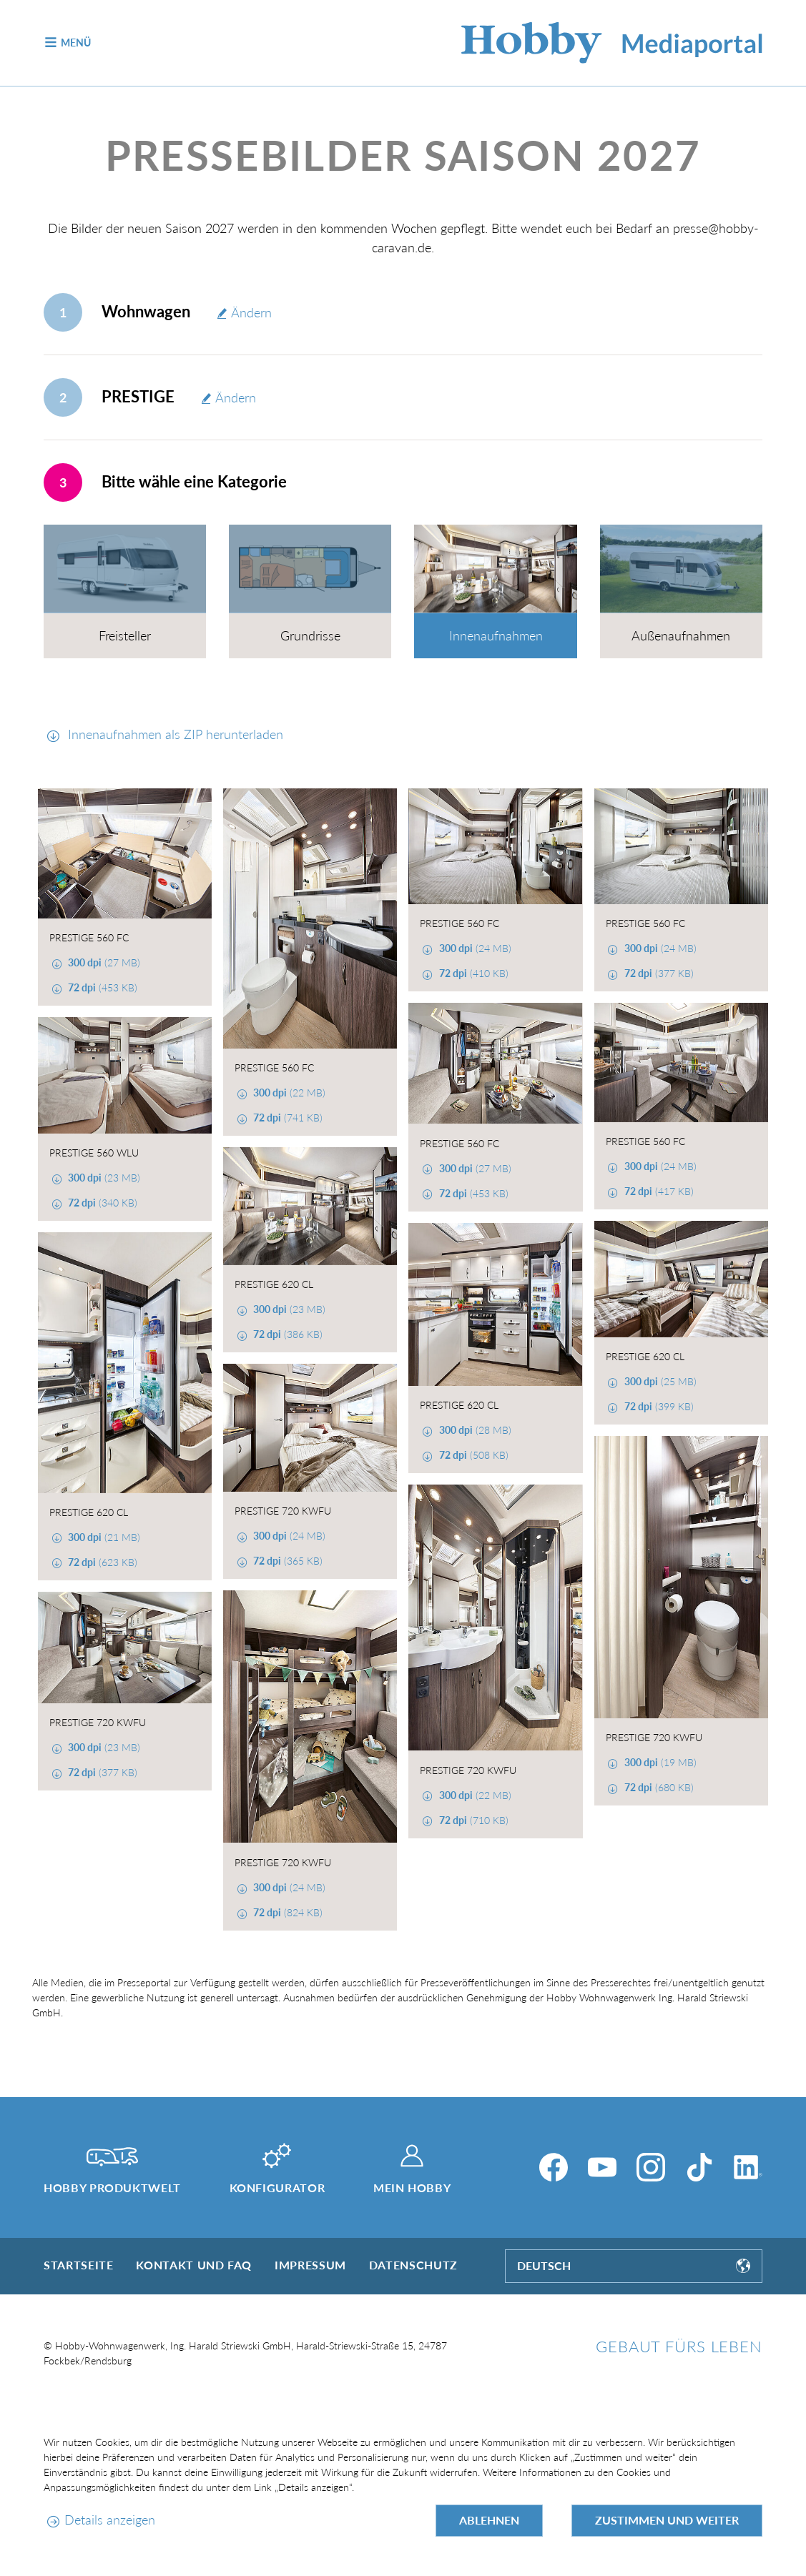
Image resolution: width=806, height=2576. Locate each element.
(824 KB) (286, 1912)
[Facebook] (553, 2167)
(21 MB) (102, 1537)
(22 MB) (287, 1092)
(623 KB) (101, 1562)
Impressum (310, 2265)
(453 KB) (101, 987)
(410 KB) (472, 973)
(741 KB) (286, 1117)
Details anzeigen (109, 2519)
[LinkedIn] (748, 2167)
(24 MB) (473, 948)
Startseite (78, 2265)
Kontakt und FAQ (194, 2265)
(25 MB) (659, 1381)
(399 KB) (657, 1406)
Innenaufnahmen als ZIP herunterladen (173, 734)
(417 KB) (657, 1191)
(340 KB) (101, 1203)
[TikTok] (699, 2167)
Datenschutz (413, 2265)
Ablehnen (489, 2520)
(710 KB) (472, 1820)
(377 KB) (657, 973)
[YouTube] (602, 2167)
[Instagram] (651, 2167)
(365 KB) (286, 1561)
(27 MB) (102, 962)
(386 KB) (286, 1334)
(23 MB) (102, 1177)
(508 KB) (472, 1455)
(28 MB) (473, 1430)
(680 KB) (657, 1787)
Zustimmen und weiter (667, 2520)
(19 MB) (659, 1762)
